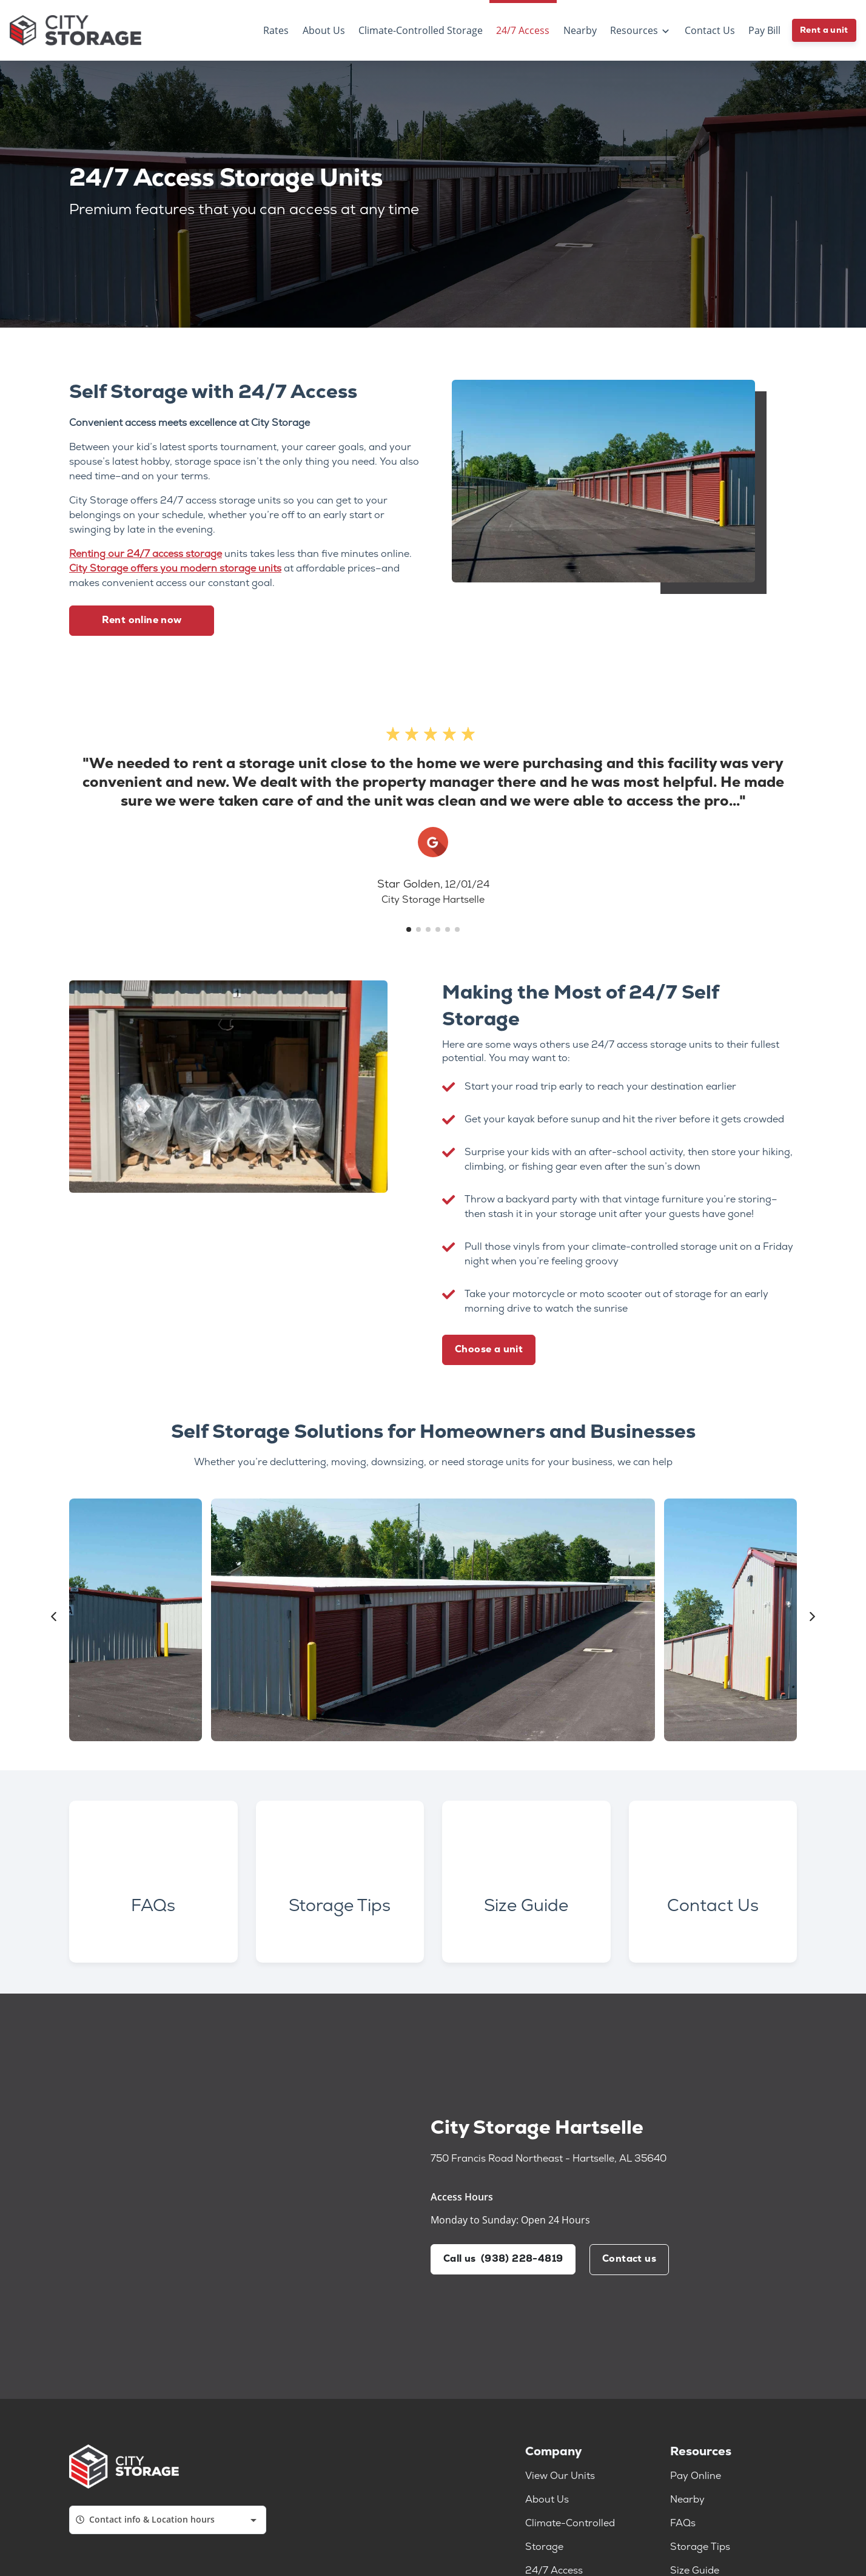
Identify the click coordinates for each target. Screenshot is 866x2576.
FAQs (683, 2528)
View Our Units (560, 2481)
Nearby (687, 2504)
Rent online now (142, 620)
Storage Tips (700, 2552)
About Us (547, 2504)
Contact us (630, 2264)
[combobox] (167, 2524)
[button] (408, 929)
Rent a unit (824, 30)
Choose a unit (489, 1350)
